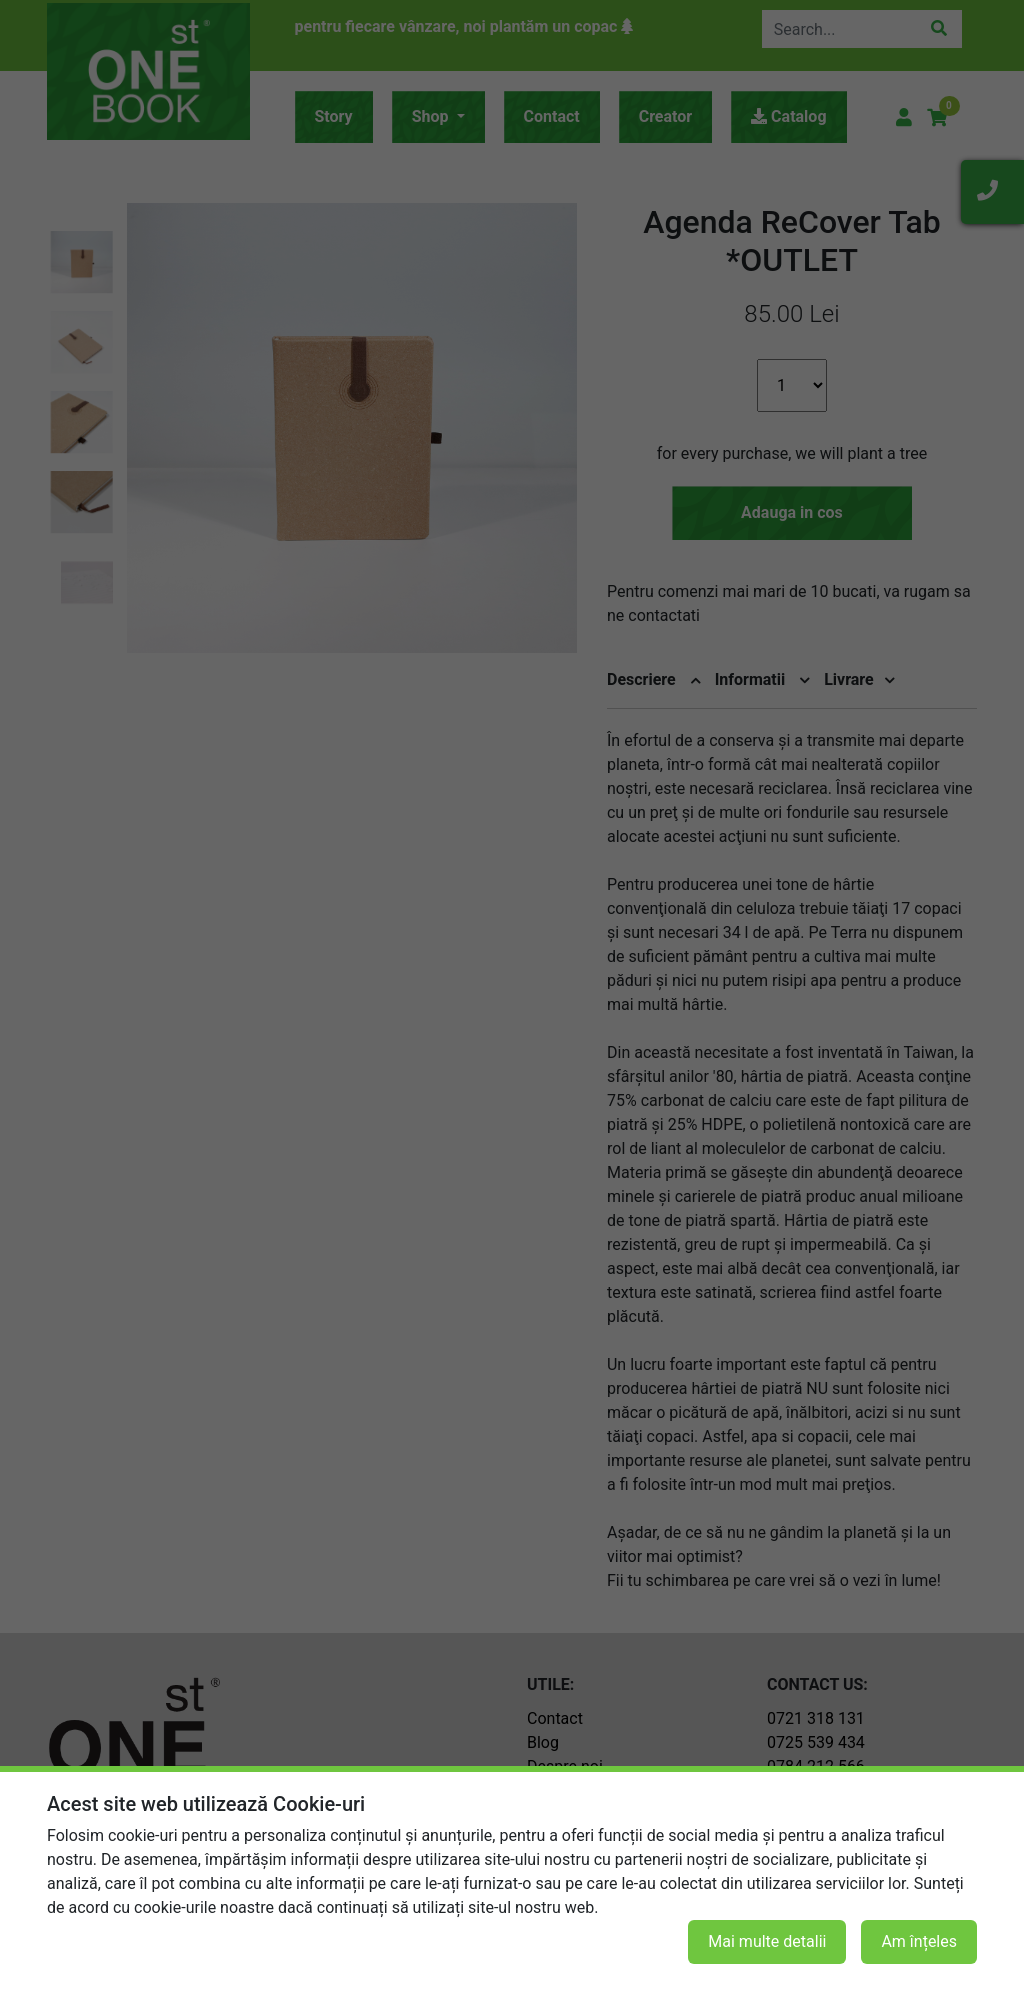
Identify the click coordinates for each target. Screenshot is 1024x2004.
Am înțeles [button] (919, 1941)
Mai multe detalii (767, 1941)
